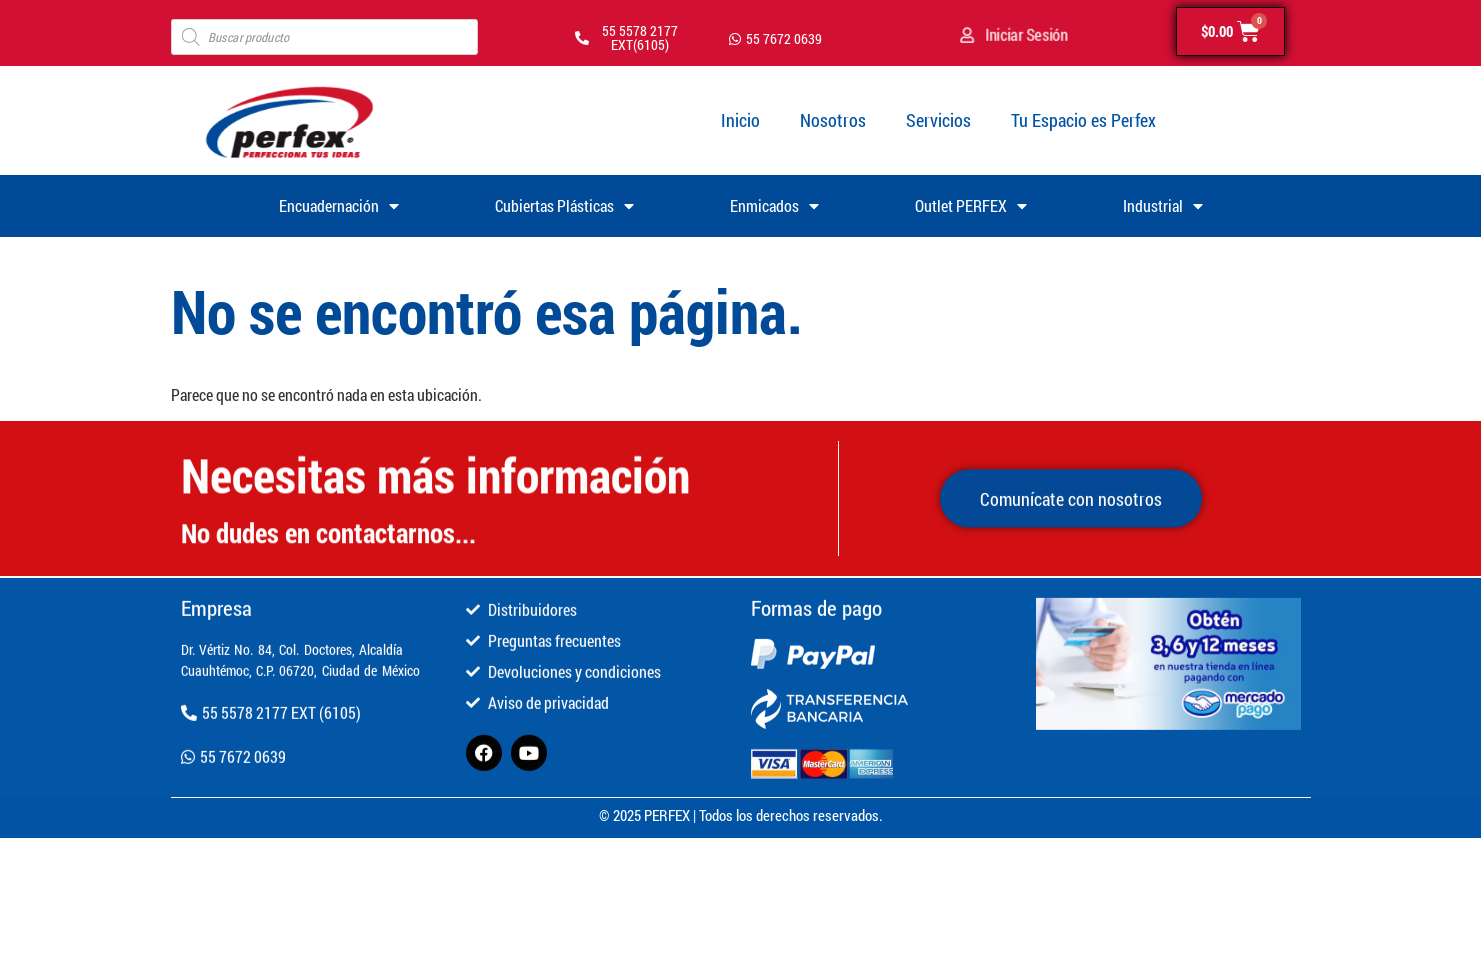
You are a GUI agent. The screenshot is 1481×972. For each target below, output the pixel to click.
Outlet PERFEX (971, 206)
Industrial (1163, 206)
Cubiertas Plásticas (564, 206)
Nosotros (833, 120)
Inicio (740, 120)
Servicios (938, 120)
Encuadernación (339, 206)
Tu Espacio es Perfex (1083, 120)
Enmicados (774, 206)
